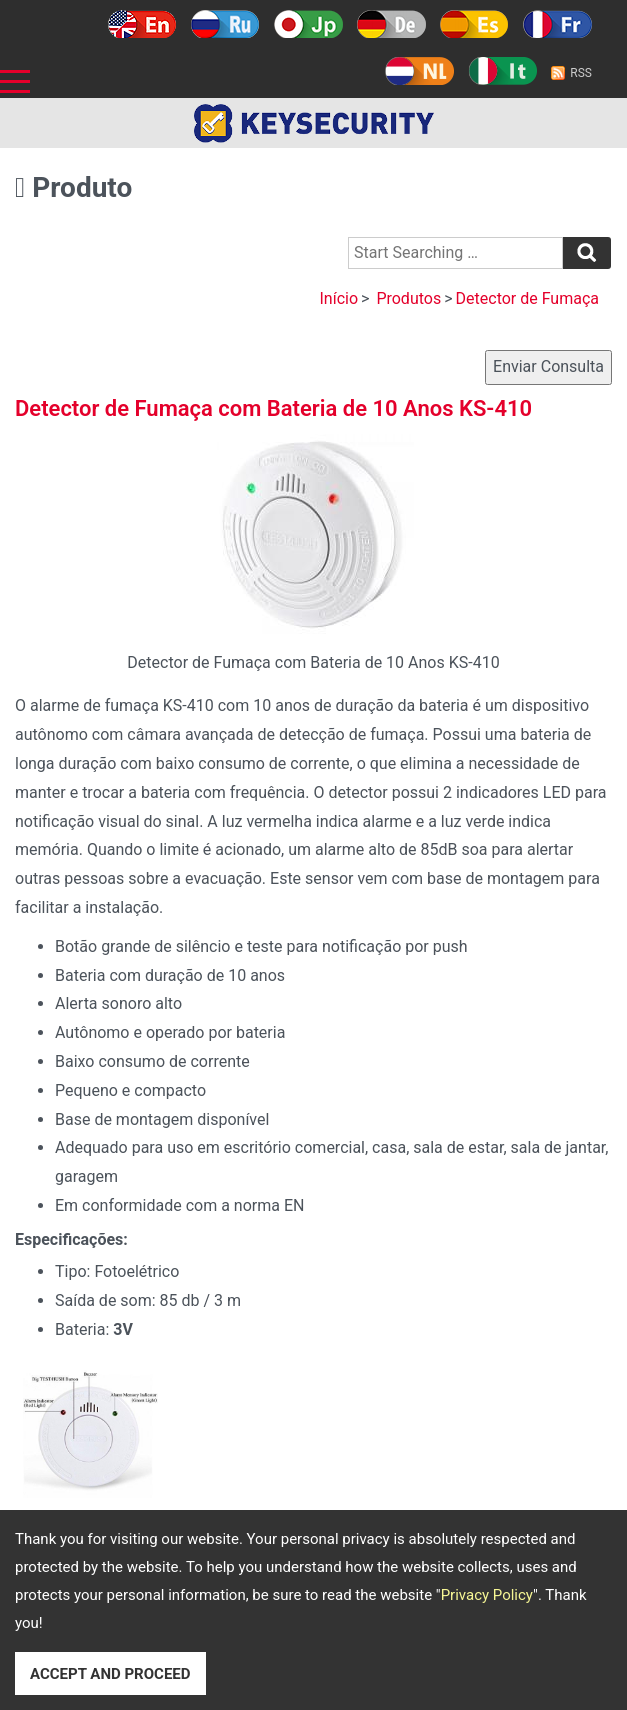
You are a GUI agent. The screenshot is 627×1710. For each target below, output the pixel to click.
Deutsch (391, 24)
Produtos (408, 298)
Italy (502, 71)
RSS (581, 73)
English (142, 24)
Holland (419, 71)
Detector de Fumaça (527, 298)
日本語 (308, 24)
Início (338, 298)
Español (474, 24)
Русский (225, 24)
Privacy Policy (487, 1595)
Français (557, 24)
